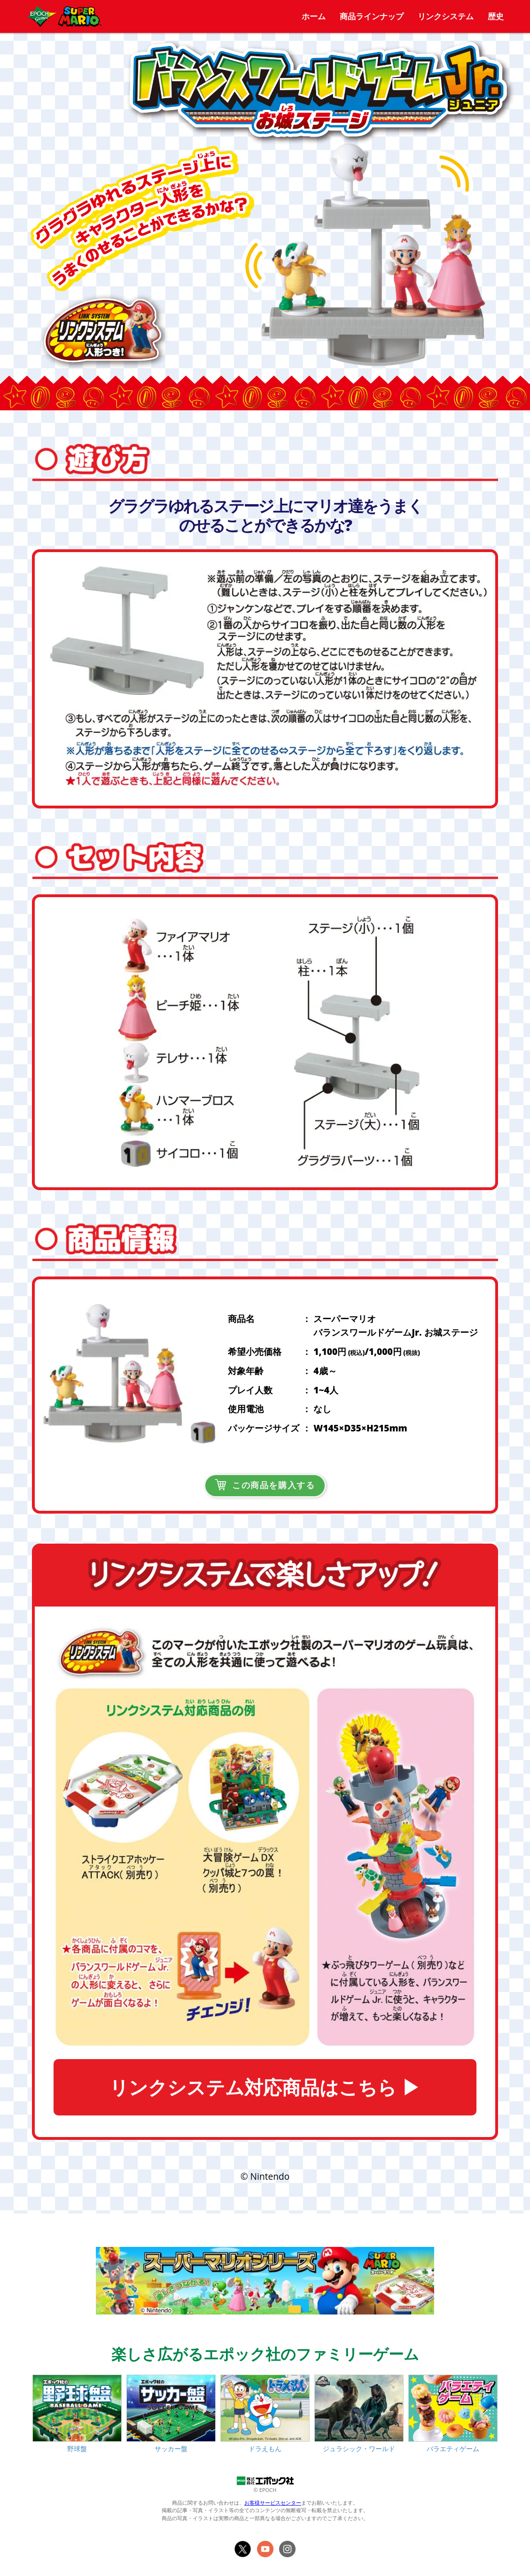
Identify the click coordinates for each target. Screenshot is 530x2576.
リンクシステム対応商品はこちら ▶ (264, 2087)
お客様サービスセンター (272, 2502)
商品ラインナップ (372, 16)
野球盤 (77, 2448)
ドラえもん (265, 2448)
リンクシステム (446, 16)
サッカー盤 (171, 2448)
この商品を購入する (265, 1485)
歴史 (496, 16)
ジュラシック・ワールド (359, 2448)
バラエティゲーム (453, 2448)
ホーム (314, 16)
